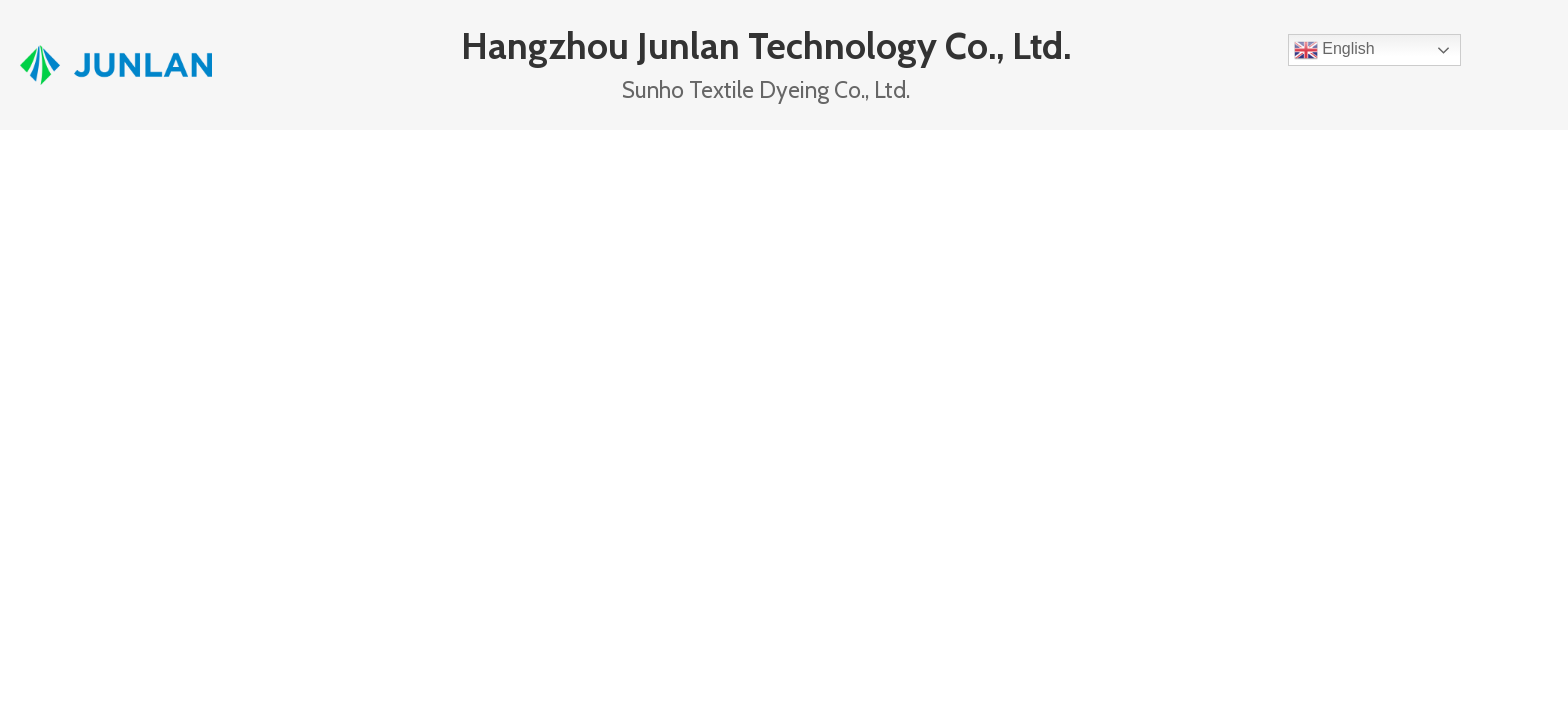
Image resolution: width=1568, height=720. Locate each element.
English (1334, 50)
